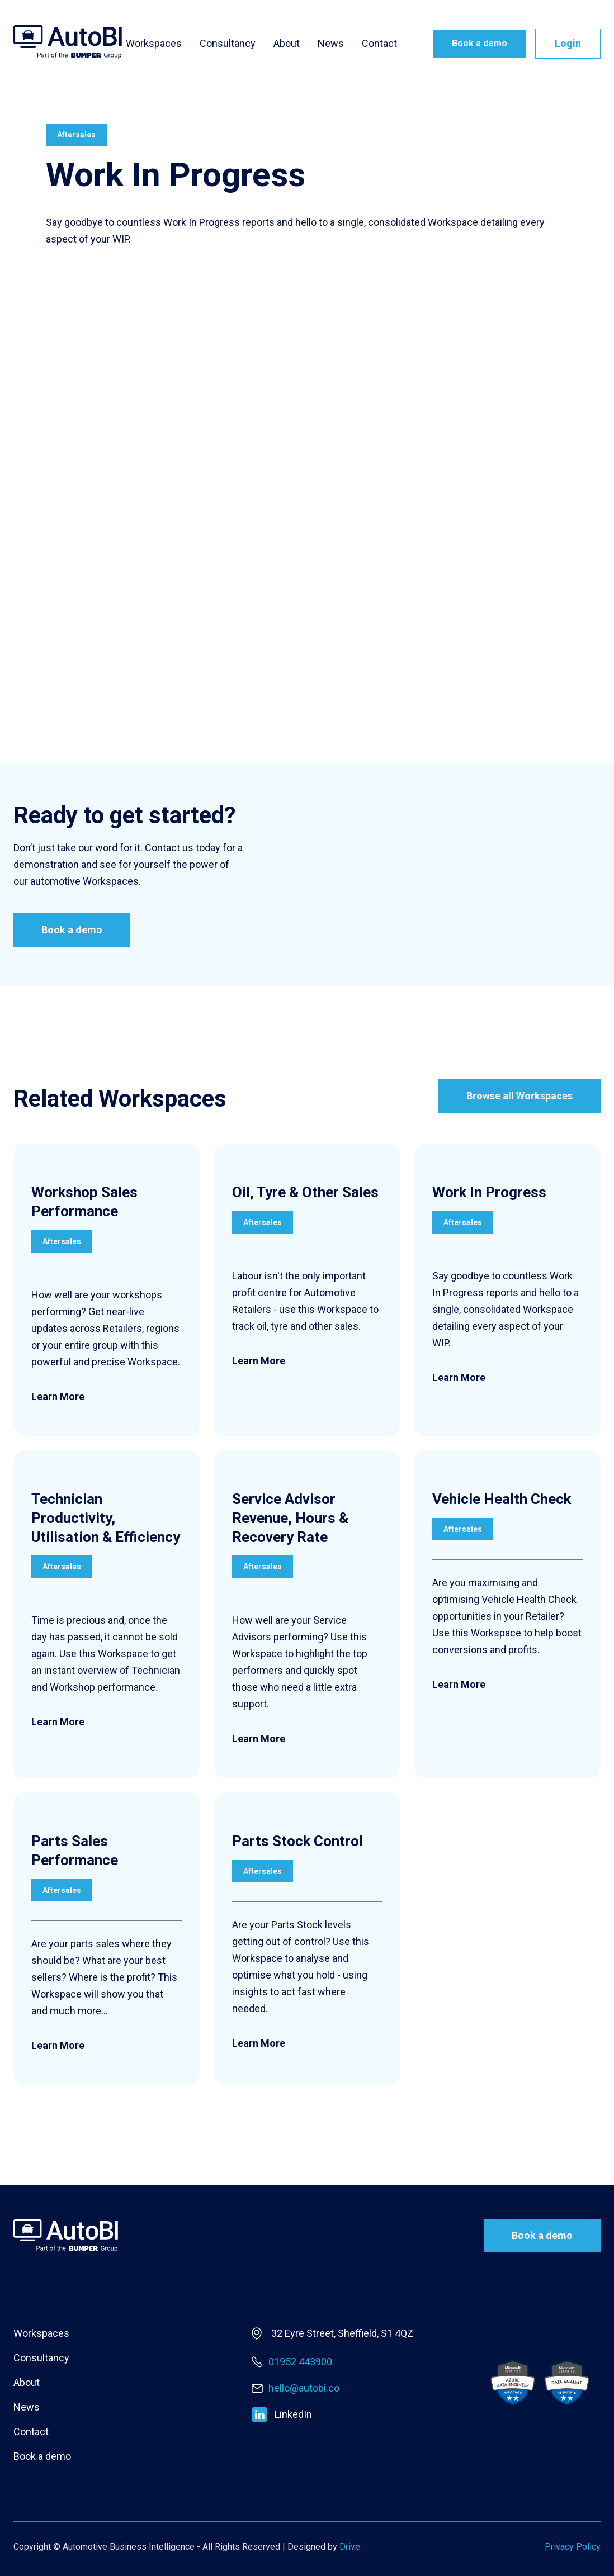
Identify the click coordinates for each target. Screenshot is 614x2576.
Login (568, 43)
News (331, 43)
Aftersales (76, 134)
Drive (349, 2546)
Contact (379, 43)
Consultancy (228, 43)
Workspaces (154, 43)
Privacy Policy (573, 2546)
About (286, 43)
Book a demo (479, 43)
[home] (67, 42)
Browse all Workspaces (519, 1097)
